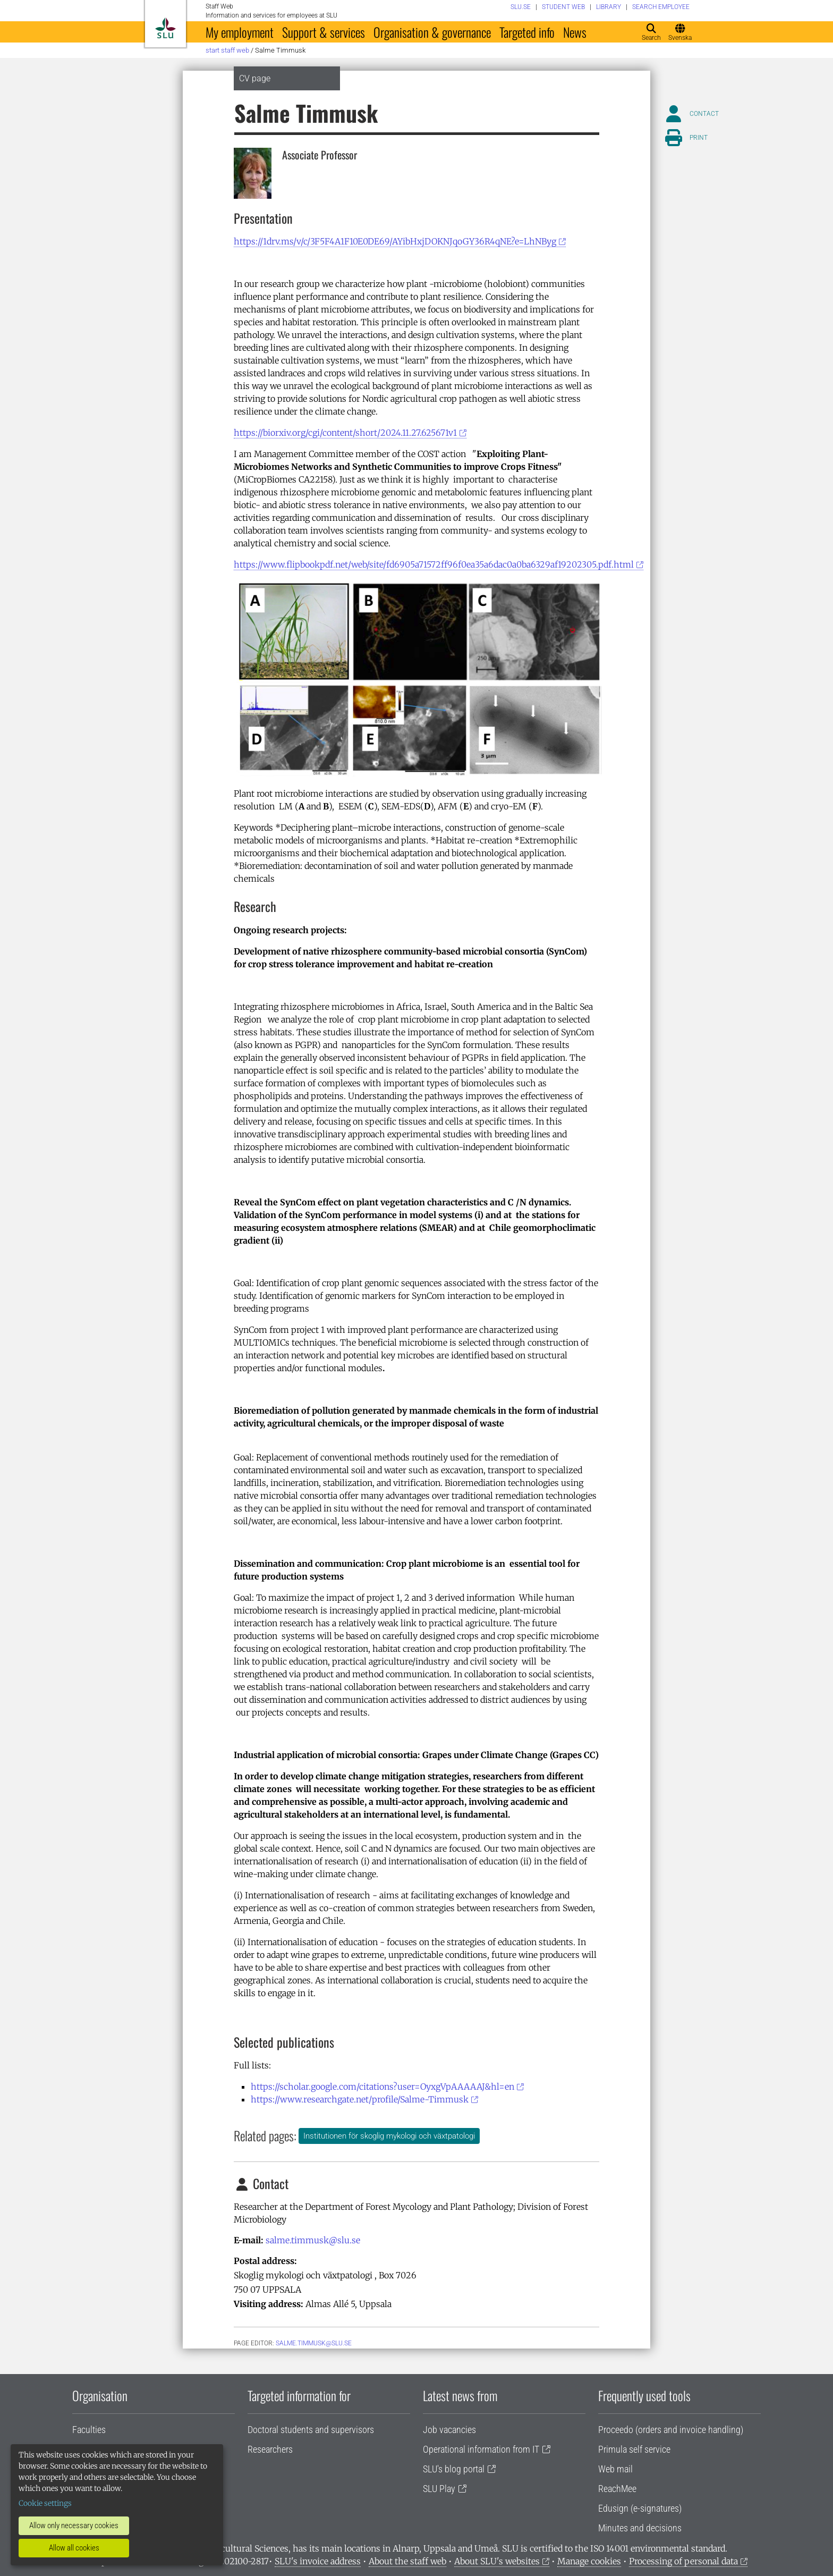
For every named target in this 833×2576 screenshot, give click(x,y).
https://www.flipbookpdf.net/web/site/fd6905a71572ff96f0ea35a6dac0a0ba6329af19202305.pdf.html (434, 564)
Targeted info (527, 31)
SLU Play (439, 2488)
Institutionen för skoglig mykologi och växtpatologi (389, 2136)
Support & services (323, 31)
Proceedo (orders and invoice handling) (670, 2429)
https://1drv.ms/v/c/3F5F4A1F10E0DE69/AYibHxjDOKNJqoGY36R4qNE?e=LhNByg (395, 241)
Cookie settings (45, 2503)
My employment (240, 31)
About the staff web (407, 2561)
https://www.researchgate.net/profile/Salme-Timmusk (360, 2099)
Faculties (89, 2429)
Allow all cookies (74, 2548)
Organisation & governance (432, 31)
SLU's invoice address (318, 2561)
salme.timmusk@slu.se (313, 2240)
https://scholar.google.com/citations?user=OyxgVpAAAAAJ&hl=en (382, 2086)
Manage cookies (589, 2561)
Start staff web (227, 50)
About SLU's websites (497, 2561)
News (574, 31)
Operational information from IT (481, 2449)
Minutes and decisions (640, 2527)
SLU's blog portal (453, 2468)
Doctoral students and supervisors (311, 2429)
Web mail (615, 2468)
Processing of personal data (683, 2561)
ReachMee (617, 2488)
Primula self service (634, 2449)
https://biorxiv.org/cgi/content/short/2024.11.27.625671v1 (345, 432)
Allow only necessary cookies (73, 2525)
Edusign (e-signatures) (640, 2508)
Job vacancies (449, 2429)
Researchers (270, 2449)
